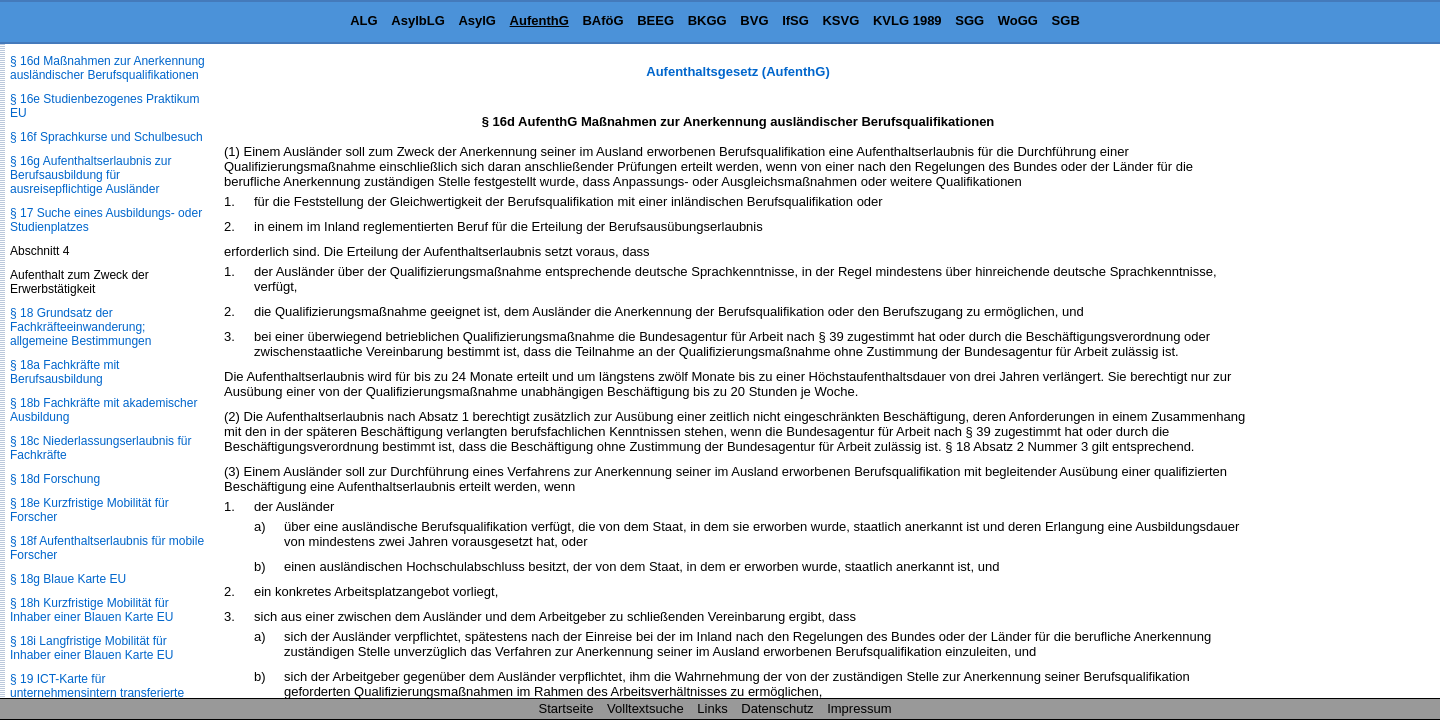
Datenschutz (777, 708)
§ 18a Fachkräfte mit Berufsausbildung (64, 372)
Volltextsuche (645, 708)
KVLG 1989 (907, 20)
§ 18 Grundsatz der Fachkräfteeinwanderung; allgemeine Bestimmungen (80, 327)
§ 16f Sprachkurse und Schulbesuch (106, 137)
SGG (969, 20)
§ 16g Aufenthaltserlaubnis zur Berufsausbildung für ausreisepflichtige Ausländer (90, 175)
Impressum (859, 708)
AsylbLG (417, 20)
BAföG (602, 20)
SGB (1066, 20)
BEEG (655, 20)
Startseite (566, 708)
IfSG (795, 20)
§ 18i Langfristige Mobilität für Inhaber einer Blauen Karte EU (91, 648)
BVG (754, 20)
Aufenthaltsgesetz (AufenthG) (737, 71)
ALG (363, 20)
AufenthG (539, 20)
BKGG (707, 20)
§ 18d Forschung (55, 479)
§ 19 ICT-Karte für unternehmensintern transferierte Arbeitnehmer (97, 693)
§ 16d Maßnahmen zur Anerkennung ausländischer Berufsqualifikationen (107, 68)
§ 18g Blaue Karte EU (68, 579)
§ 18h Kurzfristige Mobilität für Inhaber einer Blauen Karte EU (91, 610)
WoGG (1018, 20)
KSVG (840, 20)
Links (712, 708)
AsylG (477, 20)
